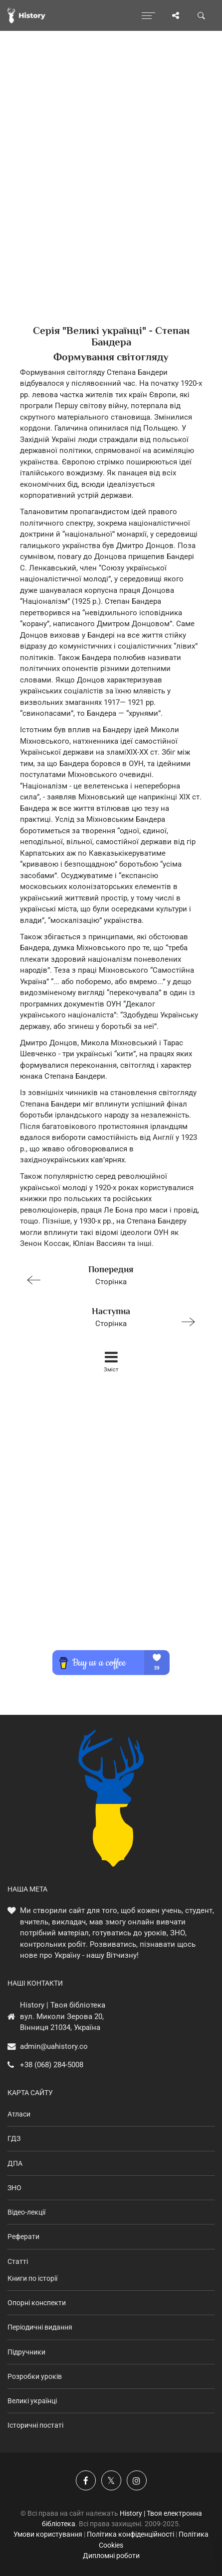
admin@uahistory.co (54, 2046)
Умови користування (47, 2534)
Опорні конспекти (36, 2303)
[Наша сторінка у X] (111, 2480)
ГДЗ (13, 2138)
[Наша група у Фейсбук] (86, 2480)
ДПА (14, 2163)
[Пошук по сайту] (202, 15)
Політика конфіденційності (130, 2534)
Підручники (26, 2352)
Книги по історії (32, 2278)
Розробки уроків (34, 2376)
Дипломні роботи (111, 2556)
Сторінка (106, 1274)
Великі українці (32, 2401)
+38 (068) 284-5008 (51, 2064)
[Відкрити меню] (148, 15)
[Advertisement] (111, 195)
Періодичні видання (39, 2327)
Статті (17, 2261)
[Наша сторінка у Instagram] (137, 2480)
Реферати (23, 2236)
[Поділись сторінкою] (176, 15)
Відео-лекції (26, 2212)
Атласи (18, 2114)
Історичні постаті (35, 2425)
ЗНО (14, 2188)
